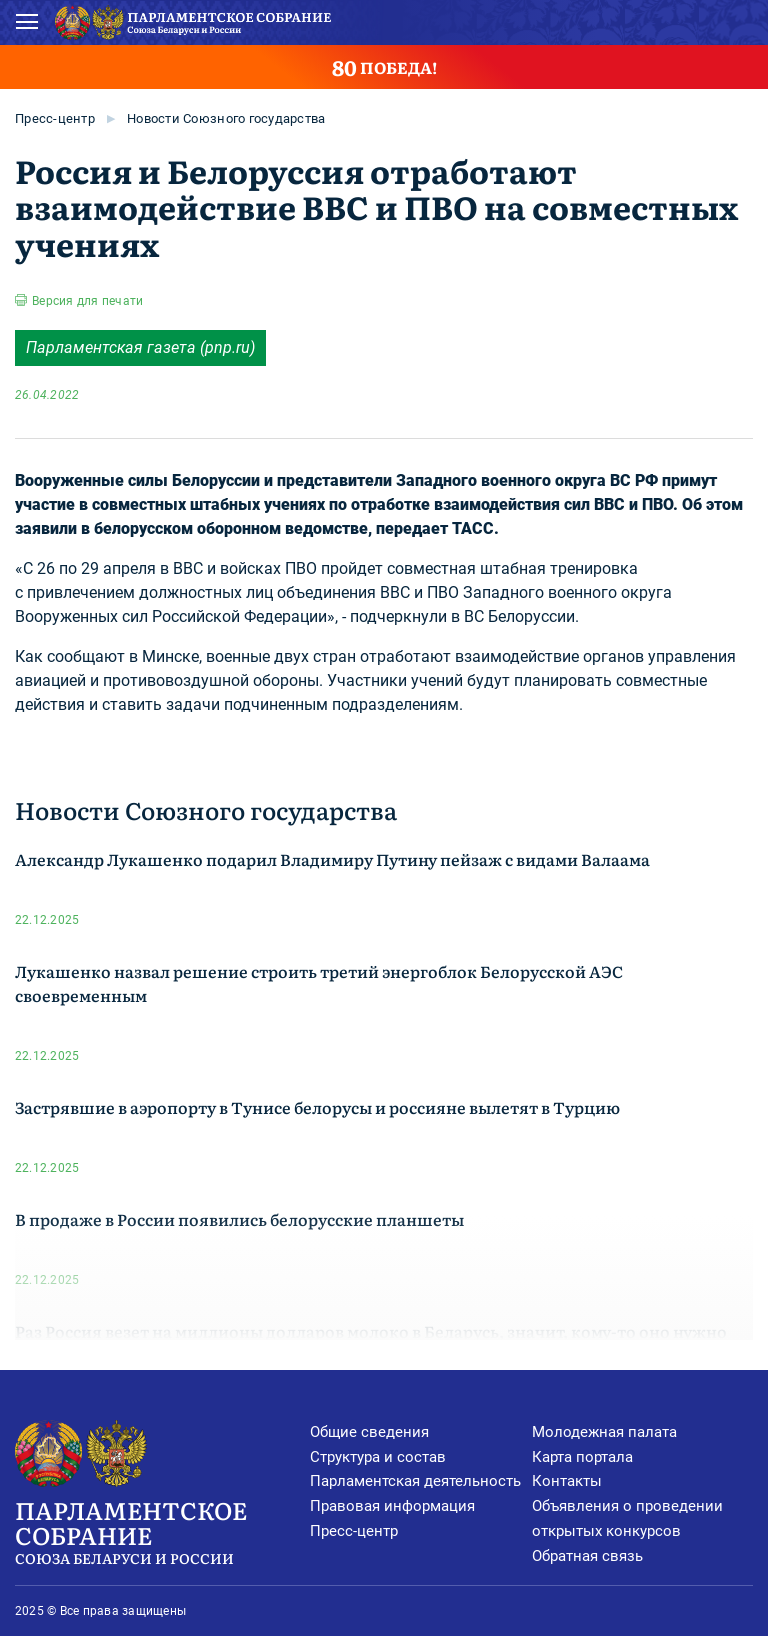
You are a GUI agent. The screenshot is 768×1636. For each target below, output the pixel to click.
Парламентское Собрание (162, 1530)
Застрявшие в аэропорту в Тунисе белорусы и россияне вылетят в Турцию (317, 1107)
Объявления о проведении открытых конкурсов (627, 1518)
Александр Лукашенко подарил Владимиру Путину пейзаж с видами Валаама (332, 859)
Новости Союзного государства (226, 118)
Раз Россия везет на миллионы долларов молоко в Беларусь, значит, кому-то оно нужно (371, 1331)
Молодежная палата (604, 1432)
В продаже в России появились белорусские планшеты (239, 1219)
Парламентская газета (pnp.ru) (140, 347)
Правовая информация (392, 1506)
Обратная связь (587, 1556)
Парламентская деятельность (415, 1481)
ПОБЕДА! (384, 67)
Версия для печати (87, 301)
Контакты (567, 1481)
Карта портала (582, 1457)
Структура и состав (378, 1457)
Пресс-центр (55, 118)
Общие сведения (369, 1432)
